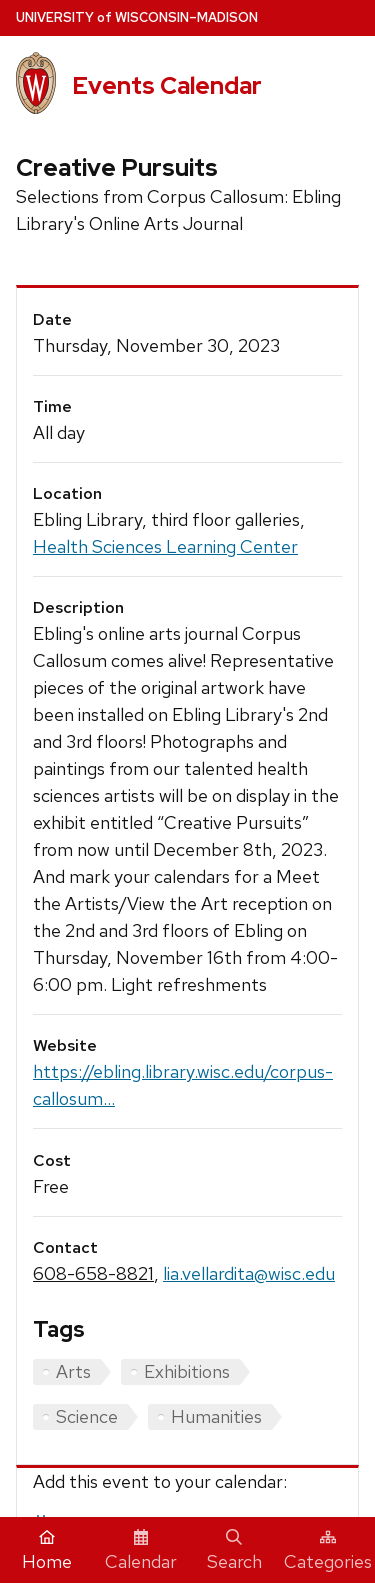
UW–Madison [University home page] (137, 17)
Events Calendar (167, 85)
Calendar (141, 1551)
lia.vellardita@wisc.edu (249, 1273)
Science (87, 1416)
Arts (73, 1371)
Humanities (216, 1416)
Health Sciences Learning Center (165, 546)
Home (47, 1551)
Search (234, 1551)
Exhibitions (187, 1371)
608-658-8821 (93, 1273)
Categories (328, 1551)
